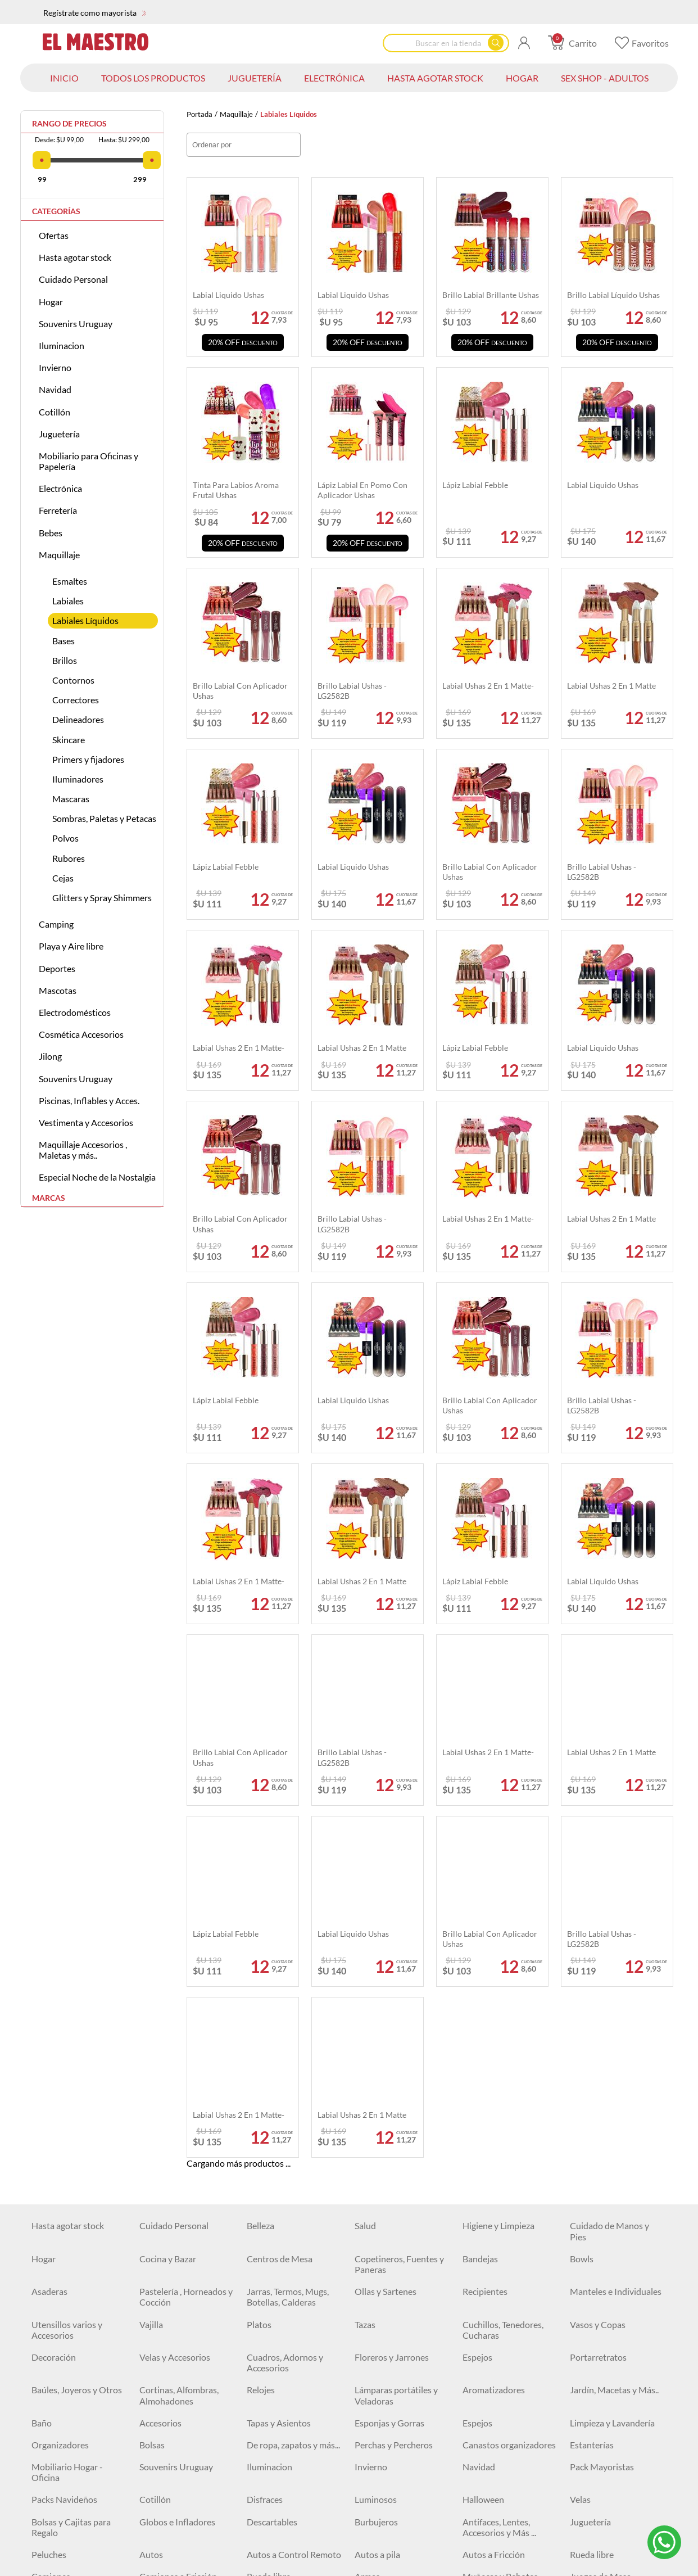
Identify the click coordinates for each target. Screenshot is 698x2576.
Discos (583, 2509)
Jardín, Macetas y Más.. (614, 2037)
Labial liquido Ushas (228, 295)
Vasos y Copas (598, 1972)
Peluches (48, 2202)
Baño (41, 2070)
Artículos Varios (493, 2388)
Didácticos (483, 2268)
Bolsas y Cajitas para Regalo (71, 2174)
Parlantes (588, 2421)
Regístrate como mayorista (95, 12)
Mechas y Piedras (496, 2531)
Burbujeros (376, 2169)
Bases (63, 640)
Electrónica (60, 488)
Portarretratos (598, 2004)
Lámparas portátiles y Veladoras (396, 2043)
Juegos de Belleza (280, 2268)
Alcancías (265, 2323)
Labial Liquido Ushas (602, 1047)
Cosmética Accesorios (81, 1034)
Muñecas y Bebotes (500, 2224)
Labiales (68, 600)
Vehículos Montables (395, 2268)
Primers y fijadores (88, 759)
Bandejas (480, 1906)
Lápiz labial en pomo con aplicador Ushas (362, 490)
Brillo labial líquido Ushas (613, 295)
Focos (474, 2421)
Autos (151, 2202)
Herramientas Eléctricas (185, 2509)
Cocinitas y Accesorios (290, 2246)
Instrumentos (57, 2268)
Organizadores (60, 2092)
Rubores (68, 858)
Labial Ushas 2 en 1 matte (611, 1218)
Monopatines (57, 2290)
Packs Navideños (64, 2147)
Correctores (75, 699)
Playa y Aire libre (71, 946)
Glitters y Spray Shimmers (102, 897)
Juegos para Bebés (605, 2268)
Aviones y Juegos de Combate (501, 2295)
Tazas (365, 1972)
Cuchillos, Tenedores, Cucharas (503, 1977)
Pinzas (152, 2553)
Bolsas (152, 2092)
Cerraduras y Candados (508, 2476)
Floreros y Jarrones (392, 2004)
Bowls (581, 1906)
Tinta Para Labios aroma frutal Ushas (236, 490)
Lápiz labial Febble (475, 1047)
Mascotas (57, 990)
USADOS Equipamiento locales (293, 2481)
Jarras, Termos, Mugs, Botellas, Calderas (288, 1944)
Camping (56, 924)
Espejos (477, 2004)
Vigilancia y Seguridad (612, 2443)
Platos (259, 1972)
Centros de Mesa (279, 1906)
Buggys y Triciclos (173, 2290)
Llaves (367, 2531)
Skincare (68, 739)
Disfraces (265, 2147)
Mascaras (70, 798)
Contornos (73, 680)
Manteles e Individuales (615, 1939)
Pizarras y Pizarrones (287, 2388)
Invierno (55, 367)
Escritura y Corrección (505, 2323)
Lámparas (265, 2421)
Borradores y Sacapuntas (187, 2356)
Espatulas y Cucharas (72, 2531)
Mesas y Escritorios (284, 2290)
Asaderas (49, 1939)
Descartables (272, 2169)
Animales (588, 2246)
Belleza (260, 1873)
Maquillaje (236, 114)
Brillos (64, 660)
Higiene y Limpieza (498, 1873)
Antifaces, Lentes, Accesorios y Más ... (499, 2174)
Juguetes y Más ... (603, 2290)
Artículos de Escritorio (398, 2356)
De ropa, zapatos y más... (293, 2092)
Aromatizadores (494, 2037)
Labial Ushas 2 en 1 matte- (488, 1218)
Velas (580, 2147)
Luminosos (376, 2147)
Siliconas (263, 2509)
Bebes (50, 532)
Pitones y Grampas (391, 2509)
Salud (365, 1873)
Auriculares (53, 2443)
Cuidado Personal (73, 279)
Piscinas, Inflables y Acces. (89, 1100)
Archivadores (380, 2323)
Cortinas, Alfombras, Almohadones (179, 2043)
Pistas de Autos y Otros (184, 2268)
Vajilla (151, 1972)
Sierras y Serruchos (499, 2553)
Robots (45, 2246)
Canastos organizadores (509, 2092)
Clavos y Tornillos (65, 2509)
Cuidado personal (173, 2443)
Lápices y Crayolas (66, 2356)
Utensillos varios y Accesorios (66, 1977)
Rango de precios (69, 123)
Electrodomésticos (75, 1012)
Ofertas (54, 235)
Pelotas (369, 2246)
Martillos (372, 2476)
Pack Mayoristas (602, 2114)
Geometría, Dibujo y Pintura (178, 2394)
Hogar (51, 301)
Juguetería (59, 433)
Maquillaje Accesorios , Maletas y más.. (83, 1149)
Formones (158, 2531)
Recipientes (485, 1939)
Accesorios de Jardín (609, 2553)
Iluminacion (61, 345)
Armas (367, 2224)
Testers (368, 2553)
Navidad (55, 389)
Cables (260, 2443)
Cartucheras (270, 2356)
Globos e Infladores (177, 2169)
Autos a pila (377, 2202)
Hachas (477, 2509)
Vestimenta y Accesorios (86, 1122)
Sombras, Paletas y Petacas (104, 818)
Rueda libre (592, 2202)
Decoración (53, 2004)
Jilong (50, 1056)
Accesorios (160, 2070)
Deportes (57, 968)
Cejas (63, 878)
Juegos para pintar (390, 2290)
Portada (199, 114)
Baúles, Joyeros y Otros (76, 2037)
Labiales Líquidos (85, 620)
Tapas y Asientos (279, 2070)
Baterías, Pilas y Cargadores (385, 2449)
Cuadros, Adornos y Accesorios (285, 2010)
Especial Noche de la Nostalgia (97, 1177)
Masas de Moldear (175, 2246)
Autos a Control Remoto (294, 2202)
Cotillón (54, 411)
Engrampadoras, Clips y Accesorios (508, 2361)
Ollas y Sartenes (385, 1939)
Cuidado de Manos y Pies (609, 1879)
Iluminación (162, 2421)
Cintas (582, 2476)
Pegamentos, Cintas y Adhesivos (396, 2394)
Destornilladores (279, 2531)
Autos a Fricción (494, 2202)
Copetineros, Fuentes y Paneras (399, 1911)
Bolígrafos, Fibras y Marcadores (606, 2328)
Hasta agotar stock (75, 257)
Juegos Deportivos (499, 2246)
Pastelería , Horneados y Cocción (186, 1944)
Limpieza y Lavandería (612, 2070)
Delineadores (78, 719)
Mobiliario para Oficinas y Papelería (88, 461)
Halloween (483, 2147)
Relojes (261, 2037)
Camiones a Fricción (178, 2224)
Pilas (40, 2553)
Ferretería (58, 510)
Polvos (65, 838)
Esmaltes (69, 581)
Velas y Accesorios (174, 2004)
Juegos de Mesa (600, 2224)
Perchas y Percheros (394, 2092)
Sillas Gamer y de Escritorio (602, 2394)
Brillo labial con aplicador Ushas (240, 1223)
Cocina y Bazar (167, 1906)
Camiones (50, 2224)
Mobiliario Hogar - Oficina (67, 2120)
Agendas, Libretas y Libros (176, 2328)
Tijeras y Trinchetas (68, 2388)
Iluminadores (77, 779)
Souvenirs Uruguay (75, 323)
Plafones (371, 2421)
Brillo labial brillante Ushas (490, 295)
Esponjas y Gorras (389, 2070)
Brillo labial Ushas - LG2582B (352, 1223)
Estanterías (592, 2092)
